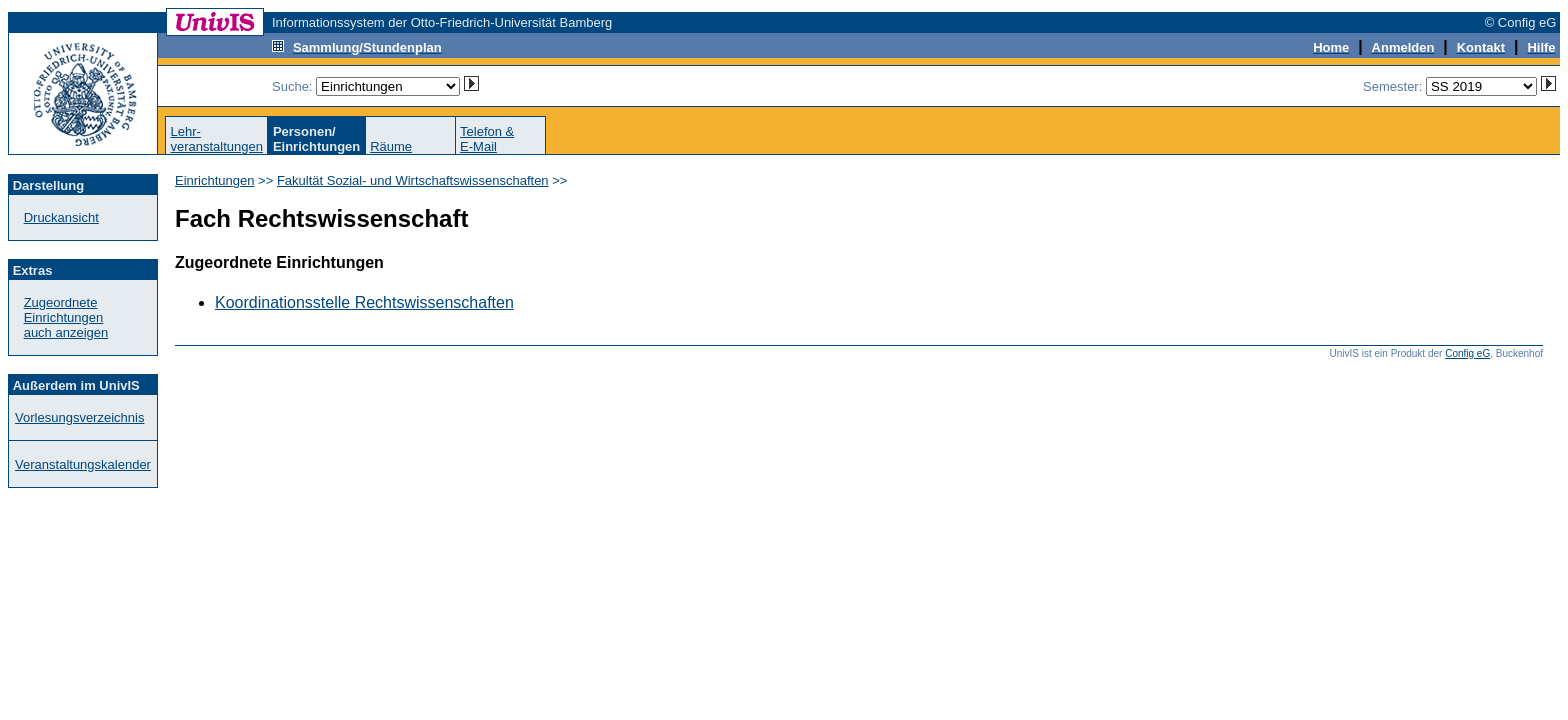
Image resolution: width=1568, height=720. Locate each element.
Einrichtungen (215, 180)
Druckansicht (61, 217)
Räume (391, 146)
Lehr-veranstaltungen (216, 139)
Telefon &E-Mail (487, 139)
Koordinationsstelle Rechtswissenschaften (364, 302)
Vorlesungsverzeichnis (79, 417)
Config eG (1467, 353)
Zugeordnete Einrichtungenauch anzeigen (66, 317)
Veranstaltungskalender (83, 464)
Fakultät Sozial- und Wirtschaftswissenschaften (413, 180)
